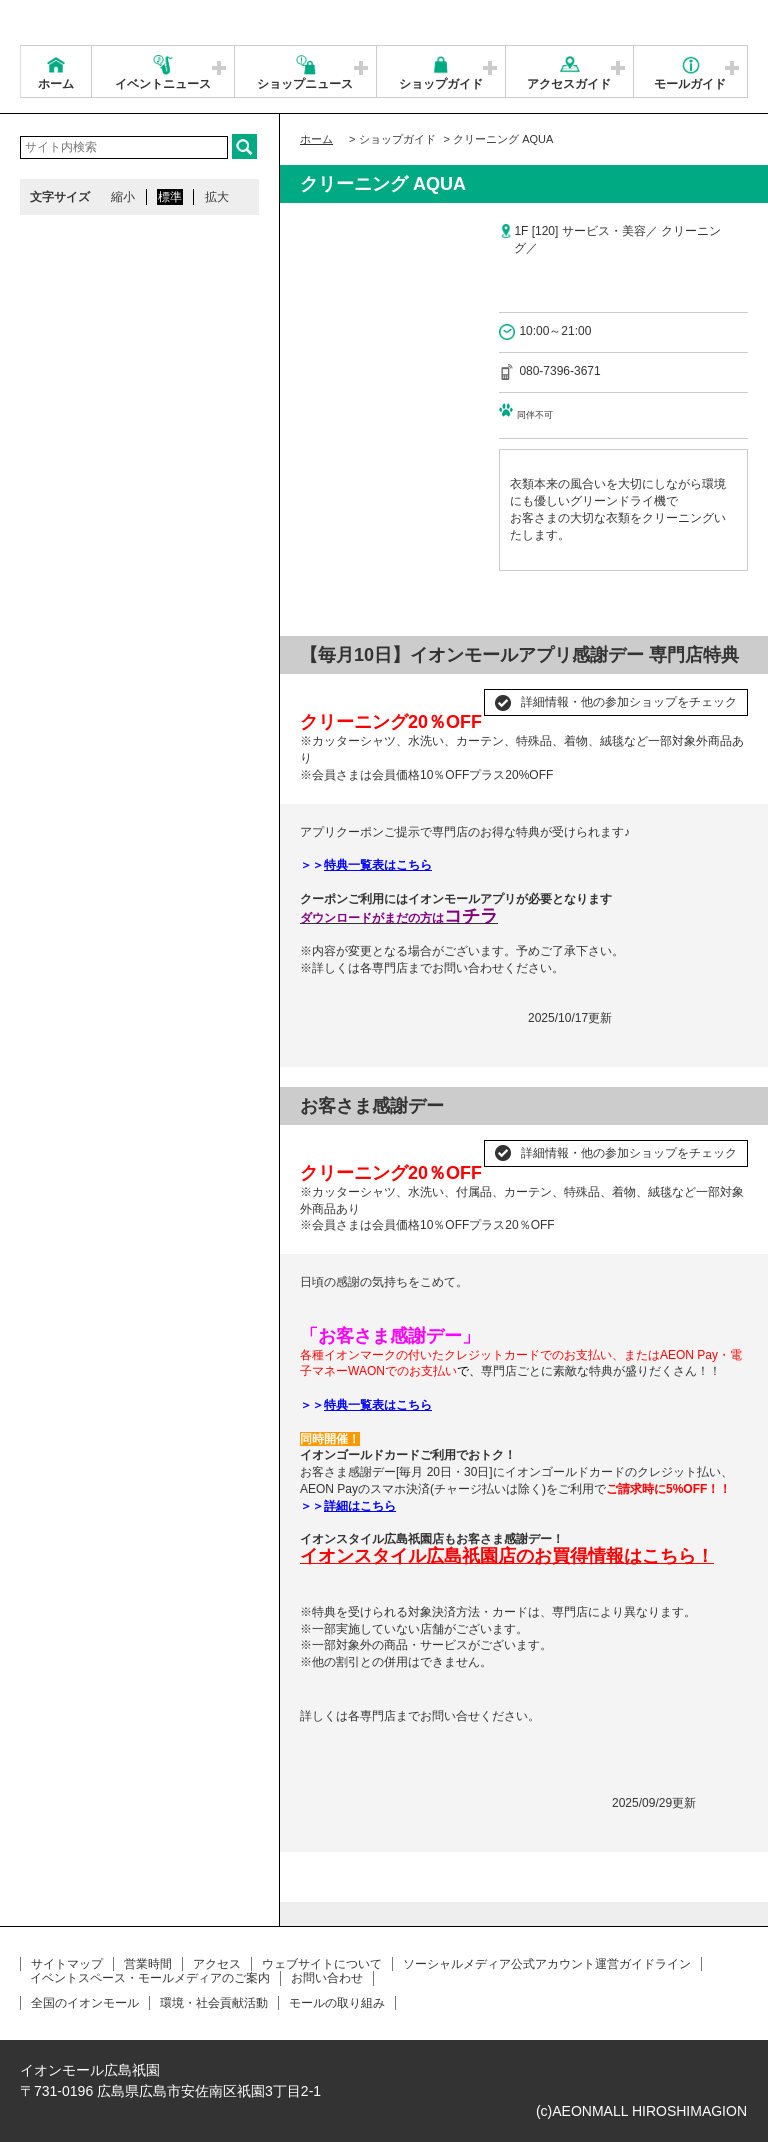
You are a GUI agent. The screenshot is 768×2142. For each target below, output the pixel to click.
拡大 (217, 197)
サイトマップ (67, 1964)
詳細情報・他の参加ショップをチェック (629, 702)
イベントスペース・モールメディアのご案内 (150, 1978)
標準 (170, 197)
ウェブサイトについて (322, 1964)
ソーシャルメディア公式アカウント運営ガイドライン (547, 1964)
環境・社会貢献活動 (214, 2003)
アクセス (217, 1964)
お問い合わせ (327, 1978)
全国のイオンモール (85, 2003)
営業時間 (148, 1964)
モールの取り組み (337, 2003)
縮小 (123, 197)
